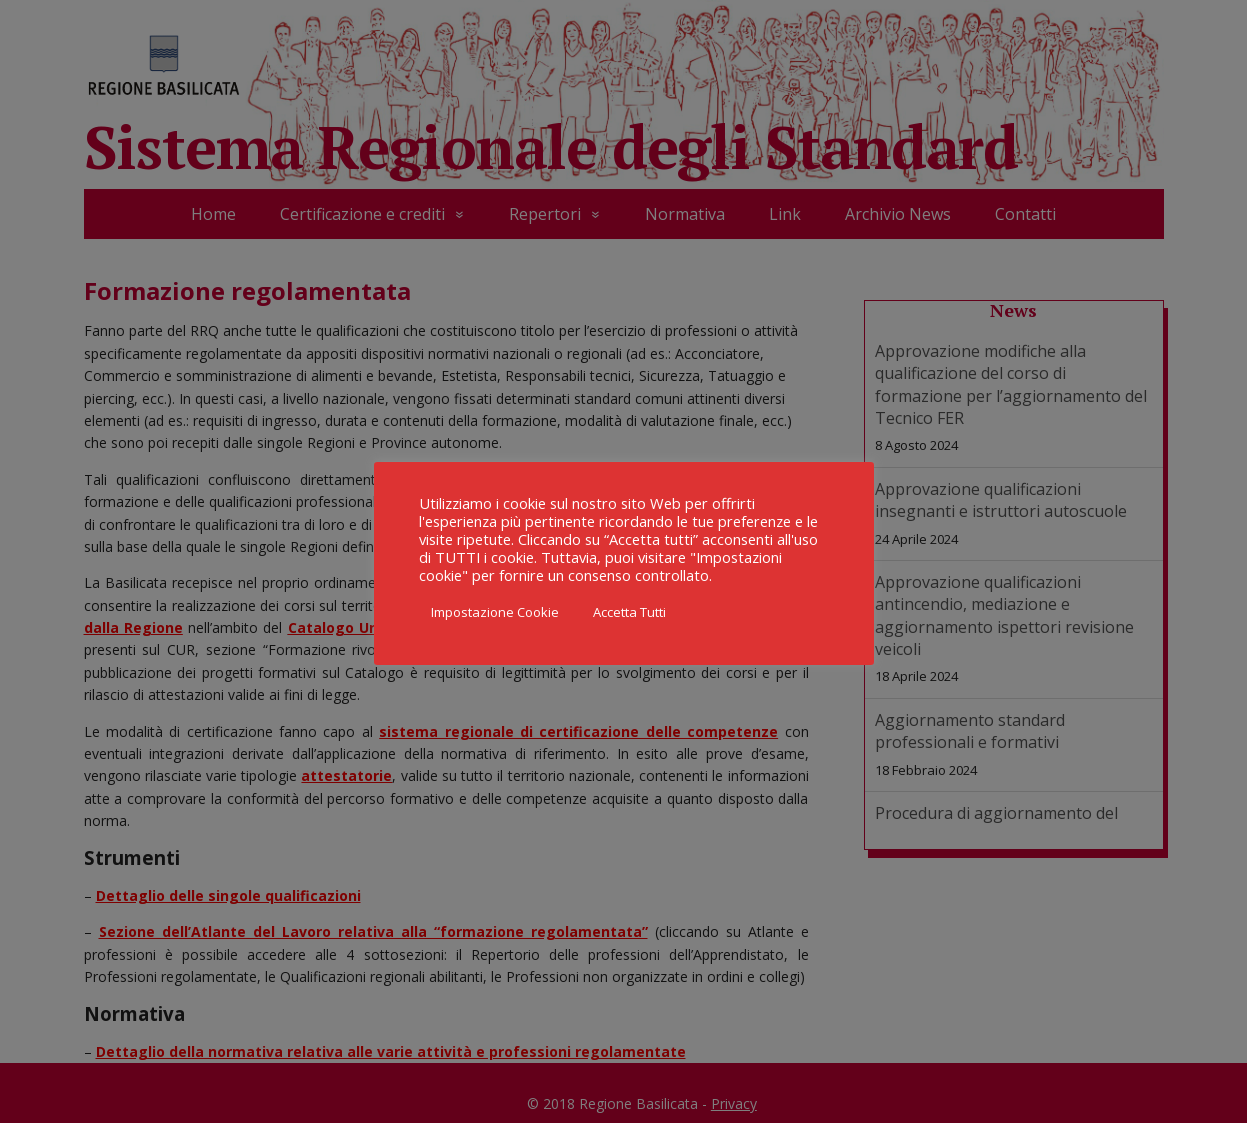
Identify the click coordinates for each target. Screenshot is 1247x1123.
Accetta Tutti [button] (629, 612)
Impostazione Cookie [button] (495, 612)
